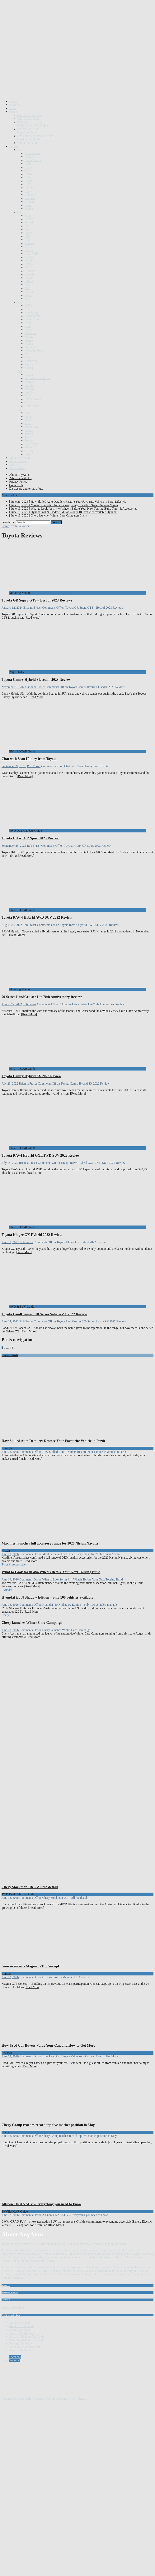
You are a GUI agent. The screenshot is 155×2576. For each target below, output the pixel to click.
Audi (28, 163)
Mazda (29, 343)
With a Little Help (13, 2307)
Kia (27, 309)
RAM (28, 395)
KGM (28, 305)
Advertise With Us (10, 2292)
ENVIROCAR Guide (30, 122)
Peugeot (30, 381)
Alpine (29, 156)
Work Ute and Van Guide (32, 125)
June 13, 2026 (10, 1977)
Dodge (29, 208)
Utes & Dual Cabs (28, 118)
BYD (28, 184)
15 (11, 1347)
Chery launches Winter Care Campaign (32, 1622)
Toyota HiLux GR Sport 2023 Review (30, 838)
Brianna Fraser (32, 607)
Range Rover (33, 399)
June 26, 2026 (10, 1451)
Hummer (30, 270)
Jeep (27, 298)
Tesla (28, 437)
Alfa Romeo (32, 153)
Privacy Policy (18, 481)
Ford (27, 229)
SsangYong (31, 426)
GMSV (29, 250)
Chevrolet (31, 194)
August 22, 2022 (12, 1004)
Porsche (29, 388)
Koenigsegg (32, 312)
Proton (29, 392)
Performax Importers (37, 378)
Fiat (27, 225)
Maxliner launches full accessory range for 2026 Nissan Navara (50, 1543)
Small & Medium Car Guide (26, 2336)
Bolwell (29, 174)
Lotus (28, 329)
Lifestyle (14, 464)
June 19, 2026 (10, 1554)
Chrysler (30, 198)
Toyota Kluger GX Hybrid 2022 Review (32, 1235)
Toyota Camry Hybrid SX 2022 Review (31, 1076)
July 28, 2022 (10, 1083)
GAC (28, 239)
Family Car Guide (28, 129)
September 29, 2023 (14, 766)
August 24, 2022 (12, 924)
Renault (29, 402)
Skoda (28, 419)
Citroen (29, 201)
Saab (28, 412)
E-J (19, 212)
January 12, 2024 (12, 607)
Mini (28, 357)
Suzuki (29, 433)
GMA (28, 246)
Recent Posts (10, 1355)
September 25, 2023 (14, 845)
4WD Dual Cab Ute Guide (25, 2347)
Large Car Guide (27, 132)
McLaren (30, 347)
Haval (28, 260)
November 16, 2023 (14, 687)
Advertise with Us (20, 478)
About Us (6, 2285)
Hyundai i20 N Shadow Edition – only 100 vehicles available (47, 1597)
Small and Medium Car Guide (35, 135)
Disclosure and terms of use (26, 488)
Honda (29, 264)
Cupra (28, 205)
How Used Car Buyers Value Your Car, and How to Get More (48, 2045)
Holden (29, 257)
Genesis (29, 243)
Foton (28, 232)
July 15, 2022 (10, 1162)
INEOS (29, 277)
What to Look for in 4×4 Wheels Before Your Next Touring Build (51, 1572)
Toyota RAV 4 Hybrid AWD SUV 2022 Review (37, 917)
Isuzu (28, 284)
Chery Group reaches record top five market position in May (48, 2125)
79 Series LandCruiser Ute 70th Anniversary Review (42, 997)
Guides (13, 111)
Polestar (30, 385)
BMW (28, 170)
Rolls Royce (32, 405)
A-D (19, 149)
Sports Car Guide (27, 142)
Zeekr (28, 454)
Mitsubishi (31, 360)
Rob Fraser (33, 766)
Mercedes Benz (34, 350)
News (12, 108)
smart (28, 423)
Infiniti (29, 281)
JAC (27, 288)
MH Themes (79, 2398)
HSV (28, 267)
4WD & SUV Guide (29, 115)
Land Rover (32, 319)
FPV (27, 236)
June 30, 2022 (10, 1242)
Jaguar (29, 295)
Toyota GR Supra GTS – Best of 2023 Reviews (37, 600)
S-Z (19, 409)
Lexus (28, 322)
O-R (19, 371)
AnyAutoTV (17, 468)
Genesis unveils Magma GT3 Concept (30, 1966)
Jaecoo (29, 291)
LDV (28, 326)
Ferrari (29, 222)
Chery (28, 191)
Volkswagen (32, 444)
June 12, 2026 (10, 2135)
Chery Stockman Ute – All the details (30, 1887)
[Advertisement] (36, 60)
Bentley (29, 167)
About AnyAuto (19, 474)
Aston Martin (33, 160)
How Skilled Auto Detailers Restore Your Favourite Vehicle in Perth (53, 1441)
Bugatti (29, 180)
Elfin (28, 215)
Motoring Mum (18, 461)
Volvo (28, 447)
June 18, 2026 (10, 1604)
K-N (19, 302)
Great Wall (31, 253)
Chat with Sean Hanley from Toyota (29, 759)
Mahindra (30, 333)
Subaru (29, 430)
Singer (29, 416)
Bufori (29, 177)
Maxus (29, 340)
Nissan (29, 367)
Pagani (29, 374)
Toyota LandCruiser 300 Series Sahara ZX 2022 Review (44, 1314)
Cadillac (30, 187)
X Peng (29, 450)
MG (27, 354)
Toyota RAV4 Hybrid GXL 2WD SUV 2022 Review (41, 1155)
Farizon (29, 219)
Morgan (29, 364)
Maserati (30, 336)
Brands (13, 146)
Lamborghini (32, 315)
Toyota (29, 440)
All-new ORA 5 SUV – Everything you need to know (41, 2204)
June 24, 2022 (10, 1321)
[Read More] (32, 617)
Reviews (14, 104)
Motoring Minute (20, 457)
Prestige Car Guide (28, 139)
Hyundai (30, 274)
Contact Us (16, 485)
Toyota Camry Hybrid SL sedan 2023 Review (36, 679)
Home (13, 101)
